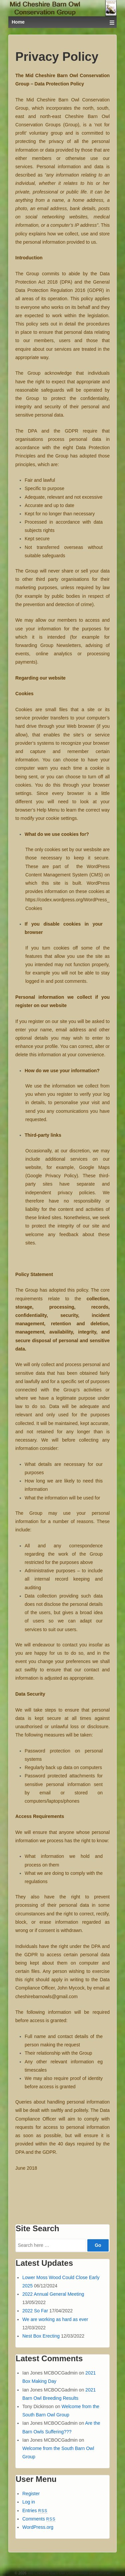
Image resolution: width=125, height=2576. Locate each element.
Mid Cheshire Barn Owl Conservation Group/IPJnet (68, 2573)
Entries (35, 2510)
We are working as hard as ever (55, 2319)
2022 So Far (35, 2310)
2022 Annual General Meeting (53, 2294)
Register (31, 2493)
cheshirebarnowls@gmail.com (46, 1996)
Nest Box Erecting (41, 2336)
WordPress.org (37, 2527)
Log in (28, 2502)
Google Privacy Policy (52, 1175)
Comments (39, 2518)
